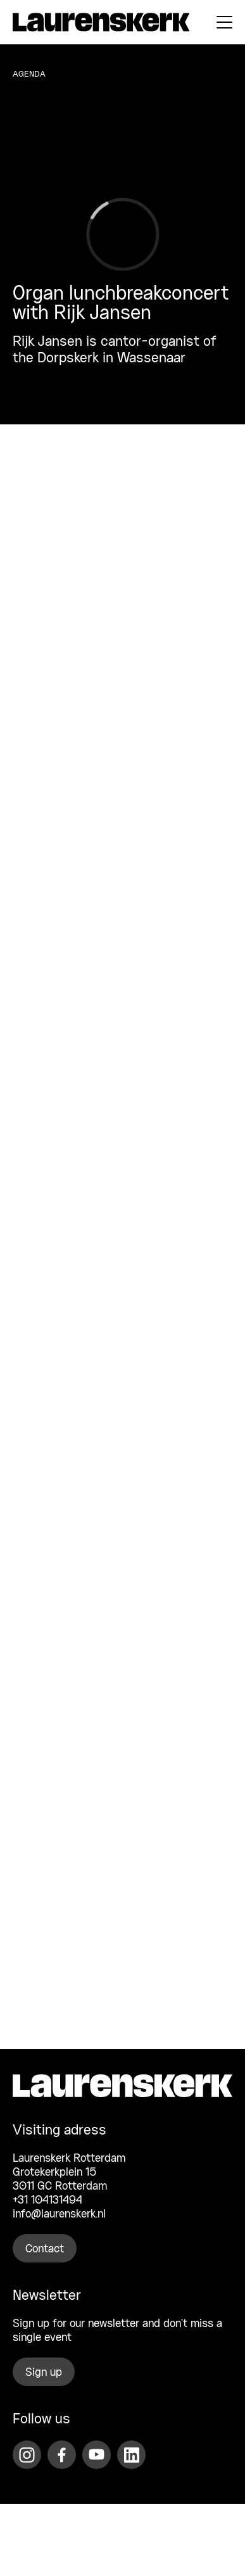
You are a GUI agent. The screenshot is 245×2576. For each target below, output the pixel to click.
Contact (44, 2249)
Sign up (43, 2373)
